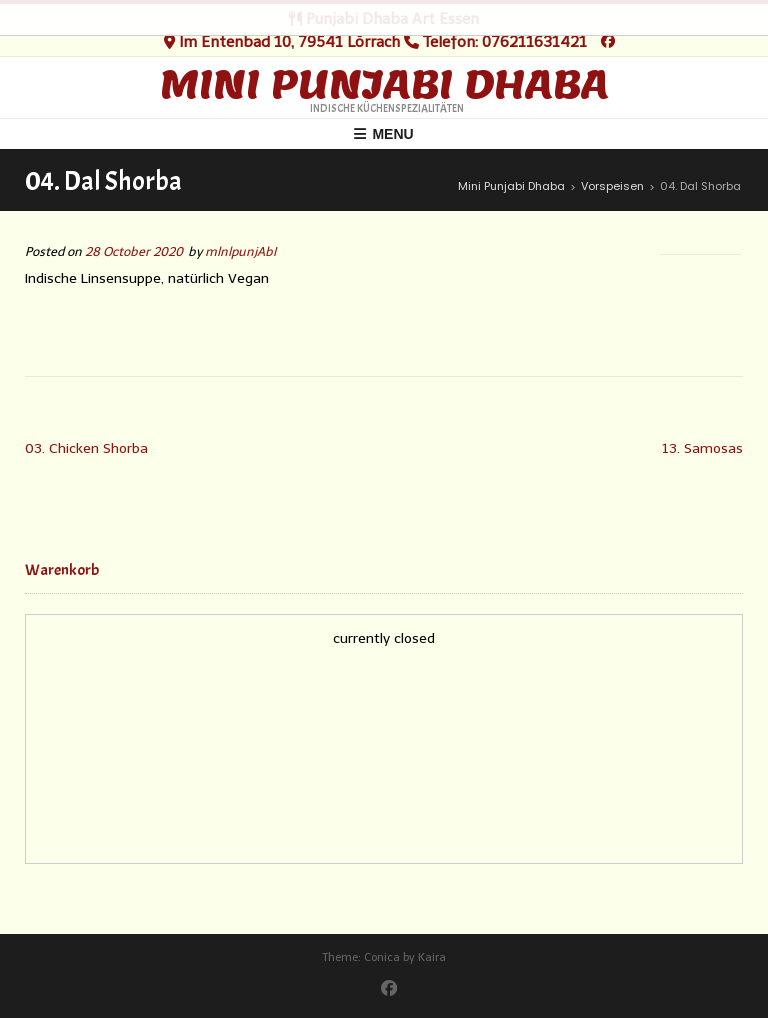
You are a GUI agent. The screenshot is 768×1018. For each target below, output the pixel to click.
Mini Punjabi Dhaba (384, 84)
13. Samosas (702, 448)
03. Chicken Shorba (86, 448)
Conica (382, 957)
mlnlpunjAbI (240, 251)
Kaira (432, 957)
